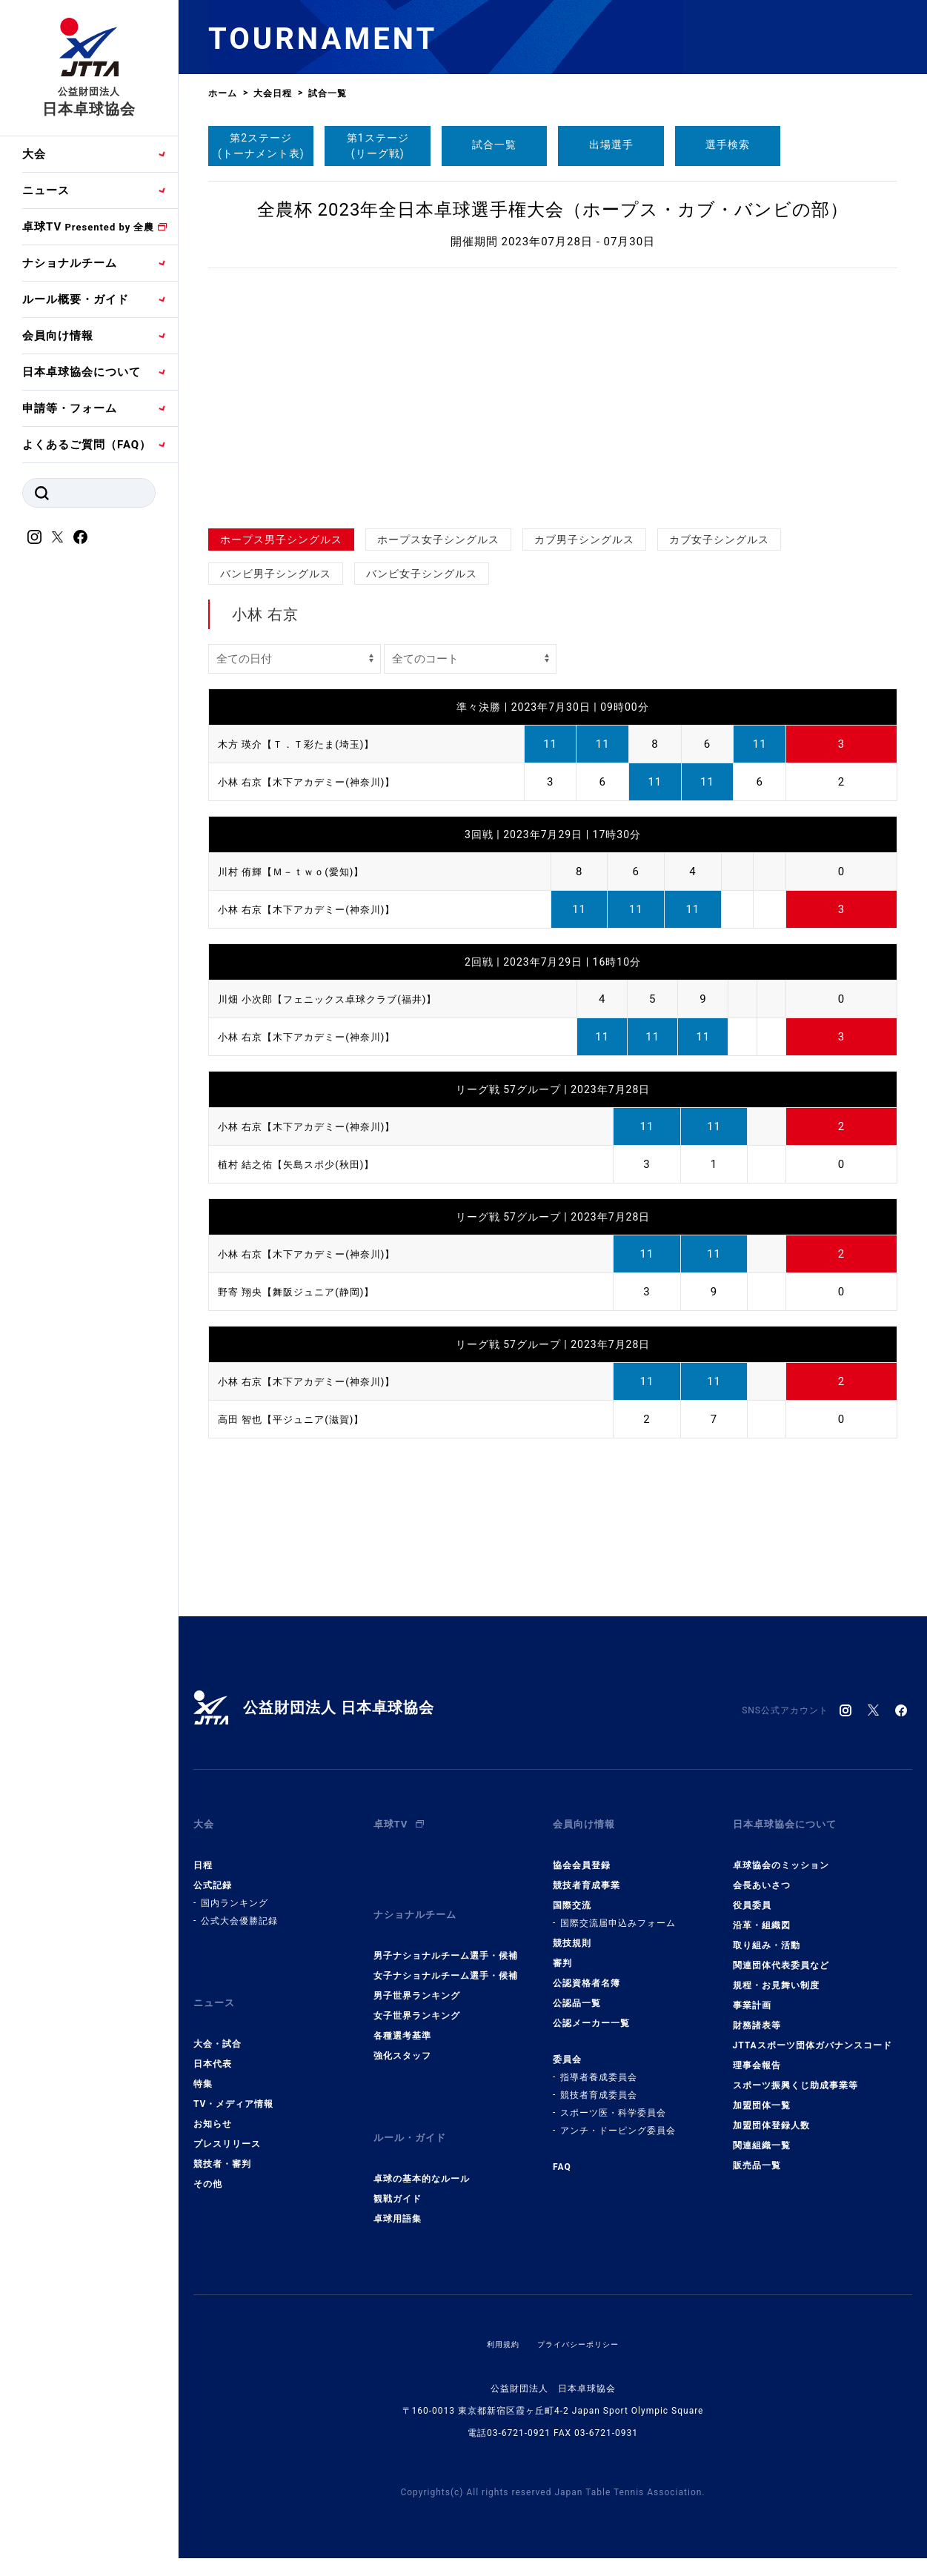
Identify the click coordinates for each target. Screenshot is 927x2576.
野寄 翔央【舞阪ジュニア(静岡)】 (307, 1291)
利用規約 (495, 2306)
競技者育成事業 (586, 1873)
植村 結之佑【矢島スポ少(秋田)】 (307, 1164)
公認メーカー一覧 (591, 2010)
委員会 (567, 2047)
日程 (203, 1853)
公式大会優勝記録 (239, 1908)
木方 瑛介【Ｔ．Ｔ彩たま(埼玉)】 (307, 744)
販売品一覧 (757, 2153)
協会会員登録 (582, 1853)
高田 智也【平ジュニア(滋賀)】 (301, 1419)
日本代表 (212, 2039)
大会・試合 (217, 2019)
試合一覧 (494, 144)
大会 (34, 154)
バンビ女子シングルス (421, 574)
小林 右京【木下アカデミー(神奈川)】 (319, 782)
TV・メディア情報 (233, 2079)
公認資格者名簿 (586, 1970)
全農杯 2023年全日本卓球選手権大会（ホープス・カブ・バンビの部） (553, 209)
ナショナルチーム (69, 263)
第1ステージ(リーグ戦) (378, 145)
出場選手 (611, 144)
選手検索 (727, 144)
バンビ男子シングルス (275, 574)
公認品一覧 (577, 1990)
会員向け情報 (57, 335)
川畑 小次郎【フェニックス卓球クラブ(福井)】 (343, 999)
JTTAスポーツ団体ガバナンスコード (812, 2033)
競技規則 (572, 1930)
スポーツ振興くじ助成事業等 (795, 2073)
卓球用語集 (397, 2181)
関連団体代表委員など (781, 1953)
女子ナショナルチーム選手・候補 (445, 1950)
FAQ (562, 2154)
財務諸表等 (757, 2013)
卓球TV (88, 226)
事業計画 (752, 1993)
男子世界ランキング (416, 1970)
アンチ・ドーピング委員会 (618, 2118)
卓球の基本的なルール (421, 2141)
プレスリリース (227, 2119)
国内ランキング (234, 1890)
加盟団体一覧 (762, 2093)
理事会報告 (757, 2053)
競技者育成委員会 (598, 2082)
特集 (203, 2059)
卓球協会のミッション (781, 1853)
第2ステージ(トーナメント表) (261, 145)
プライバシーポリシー (581, 2306)
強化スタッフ (402, 2030)
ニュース (46, 190)
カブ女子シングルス (719, 539)
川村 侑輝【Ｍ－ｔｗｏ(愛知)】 (301, 871)
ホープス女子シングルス (438, 539)
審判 (562, 1950)
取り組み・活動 (766, 1933)
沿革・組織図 (762, 1913)
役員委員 (752, 1893)
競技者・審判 (222, 2139)
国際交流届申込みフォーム (618, 1910)
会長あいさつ (762, 1873)
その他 (207, 2159)
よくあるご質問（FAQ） (86, 444)
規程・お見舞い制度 (776, 1973)
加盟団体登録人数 (771, 2113)
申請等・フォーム (69, 408)
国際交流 (572, 1893)
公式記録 (212, 1873)
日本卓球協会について (81, 372)
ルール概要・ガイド (75, 299)
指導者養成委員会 (598, 2064)
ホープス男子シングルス (281, 539)
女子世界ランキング (416, 1990)
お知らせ (212, 2099)
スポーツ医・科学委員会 (613, 2100)
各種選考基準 (402, 2010)
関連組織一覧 (762, 2133)
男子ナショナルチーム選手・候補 (445, 1930)
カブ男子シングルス (584, 539)
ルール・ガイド (414, 2106)
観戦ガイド (397, 2161)
